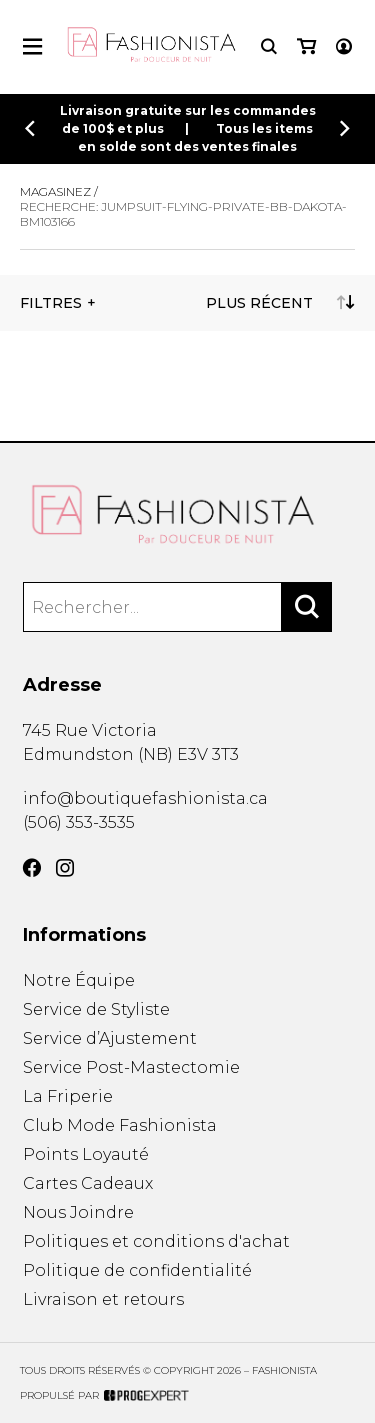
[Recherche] (269, 46)
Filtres (51, 303)
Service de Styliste (96, 1009)
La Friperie (68, 1096)
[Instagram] (65, 868)
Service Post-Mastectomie (131, 1067)
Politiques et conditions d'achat (156, 1241)
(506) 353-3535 (79, 822)
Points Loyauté (86, 1154)
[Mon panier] (306, 46)
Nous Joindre (78, 1212)
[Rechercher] (307, 607)
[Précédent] (30, 128)
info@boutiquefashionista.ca (145, 798)
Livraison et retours (103, 1299)
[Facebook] (32, 868)
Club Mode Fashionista (120, 1125)
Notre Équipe (79, 980)
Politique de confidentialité (137, 1270)
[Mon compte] (344, 46)
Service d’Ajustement (110, 1038)
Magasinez (55, 191)
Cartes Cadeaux (88, 1183)
